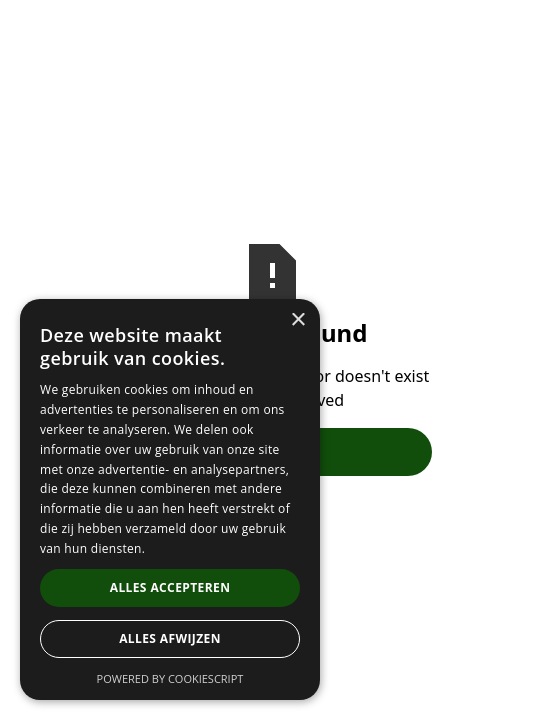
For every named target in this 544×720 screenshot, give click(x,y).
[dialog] (170, 499)
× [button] (297, 320)
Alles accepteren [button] (170, 587)
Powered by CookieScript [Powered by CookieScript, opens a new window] (170, 678)
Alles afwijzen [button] (170, 638)
